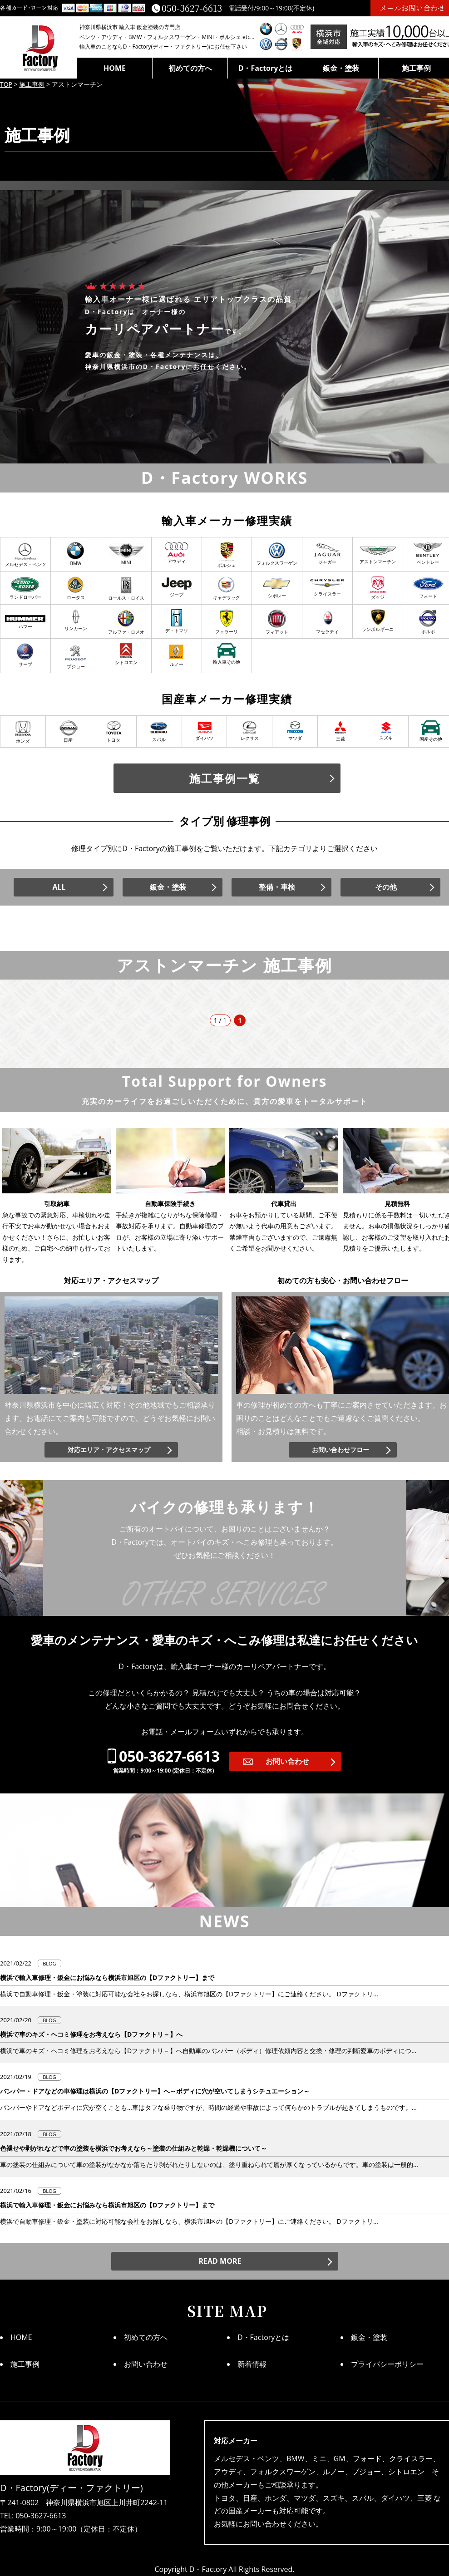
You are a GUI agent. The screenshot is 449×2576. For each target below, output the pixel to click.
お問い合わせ (287, 1761)
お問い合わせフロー (340, 1449)
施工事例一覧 (224, 778)
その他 (386, 887)
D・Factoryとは (265, 68)
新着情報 (251, 2364)
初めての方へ (190, 68)
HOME (115, 68)
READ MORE (220, 2261)
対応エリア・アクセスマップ (109, 1449)
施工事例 (24, 2364)
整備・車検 (277, 887)
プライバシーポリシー (387, 2364)
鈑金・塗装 (341, 68)
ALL (58, 887)
